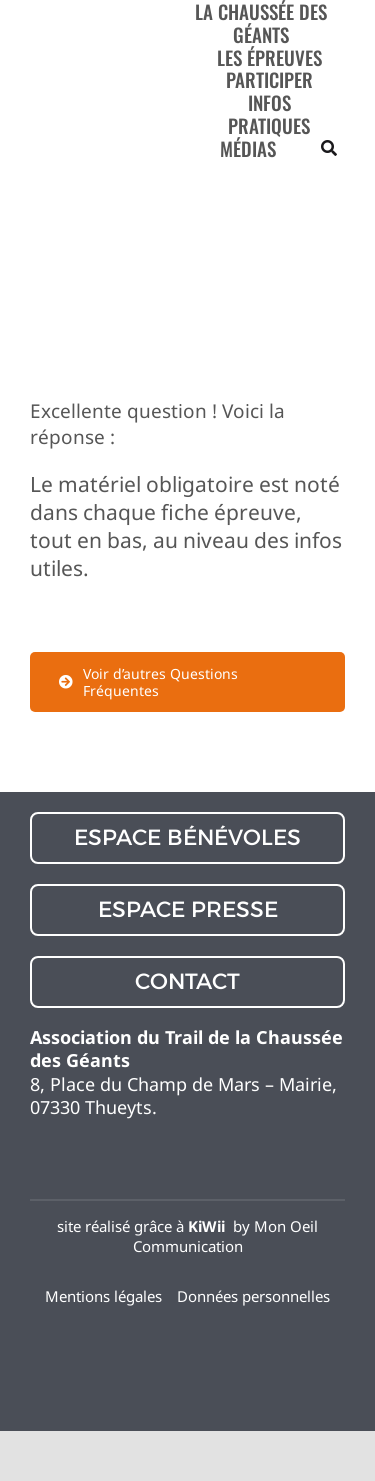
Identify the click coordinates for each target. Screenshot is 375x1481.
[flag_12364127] (188, 1330)
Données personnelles (253, 1296)
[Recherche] (329, 148)
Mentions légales (103, 1296)
